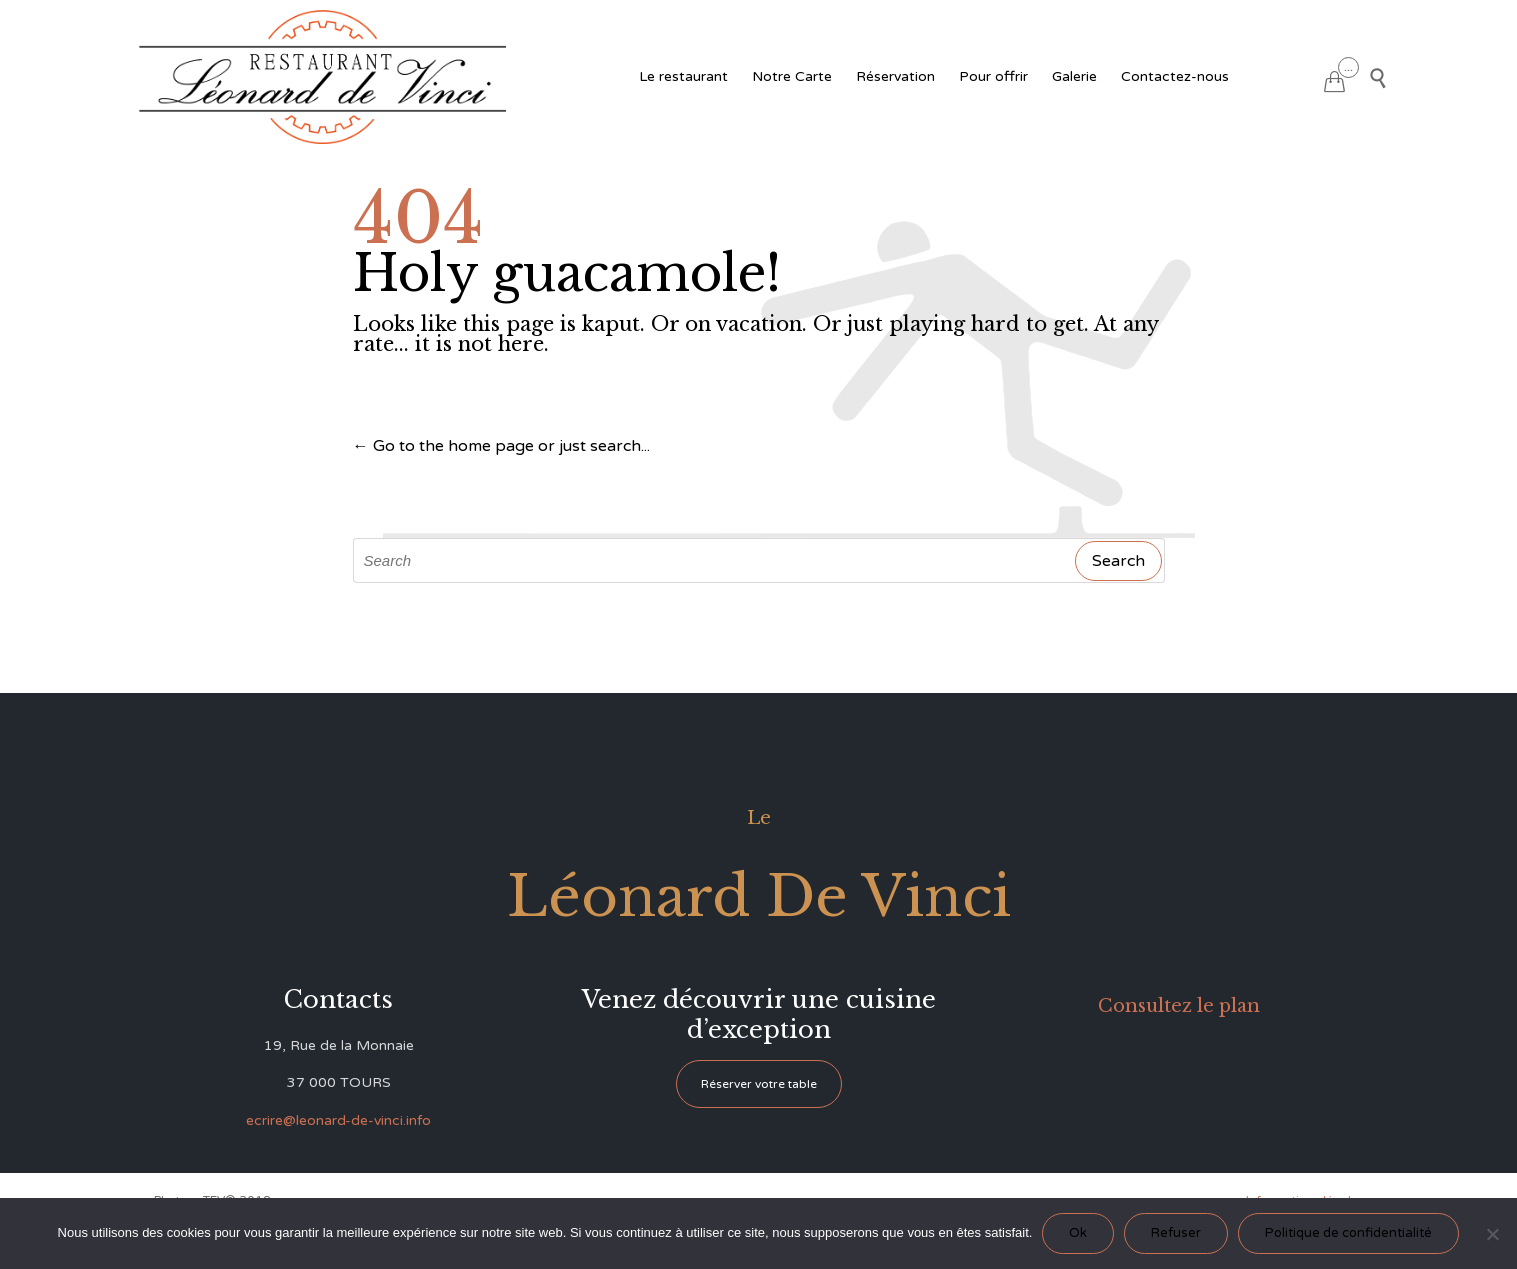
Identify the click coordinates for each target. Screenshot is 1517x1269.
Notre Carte (792, 76)
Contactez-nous (1175, 76)
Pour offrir (993, 76)
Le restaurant (683, 76)
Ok (1078, 1233)
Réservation (895, 76)
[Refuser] (1492, 1234)
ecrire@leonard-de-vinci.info (338, 1120)
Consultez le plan (1179, 1006)
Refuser (1176, 1233)
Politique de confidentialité (1348, 1233)
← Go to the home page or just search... (501, 446)
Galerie (1074, 76)
